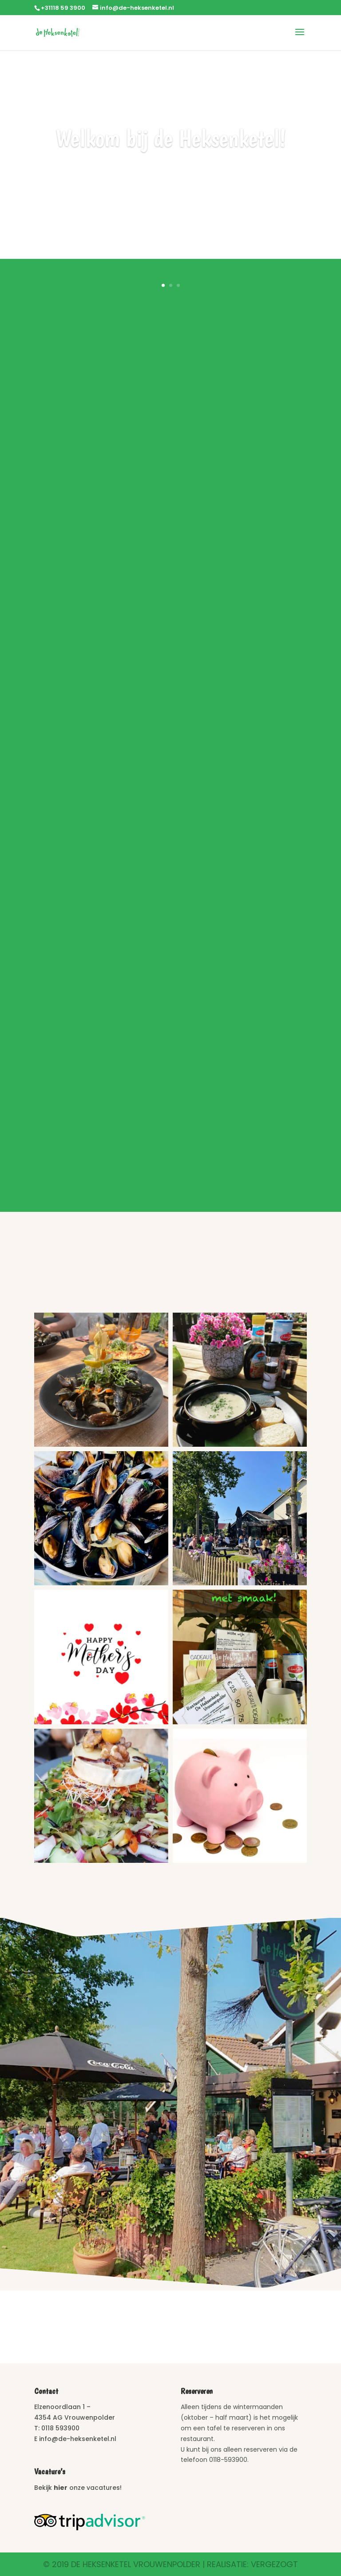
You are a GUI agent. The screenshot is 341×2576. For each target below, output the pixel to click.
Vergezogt (274, 2564)
